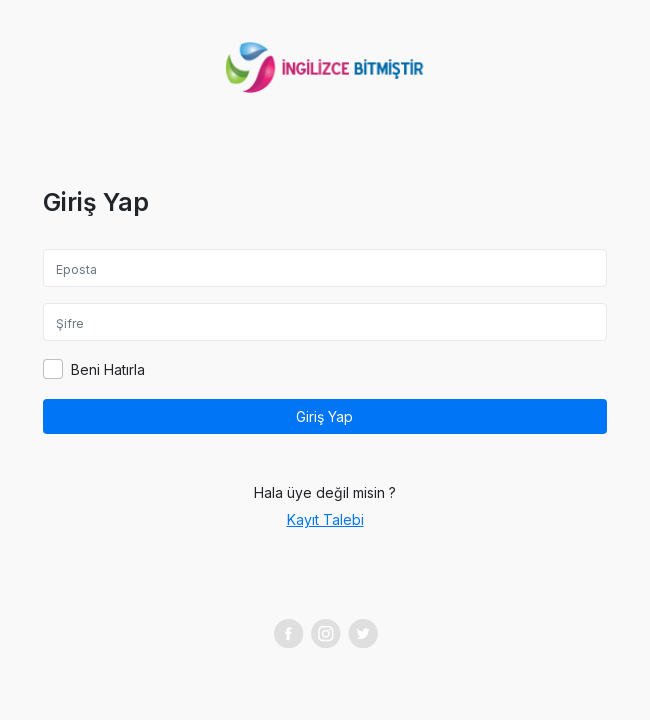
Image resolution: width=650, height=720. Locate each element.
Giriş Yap (324, 416)
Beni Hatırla (108, 369)
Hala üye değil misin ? (325, 492)
